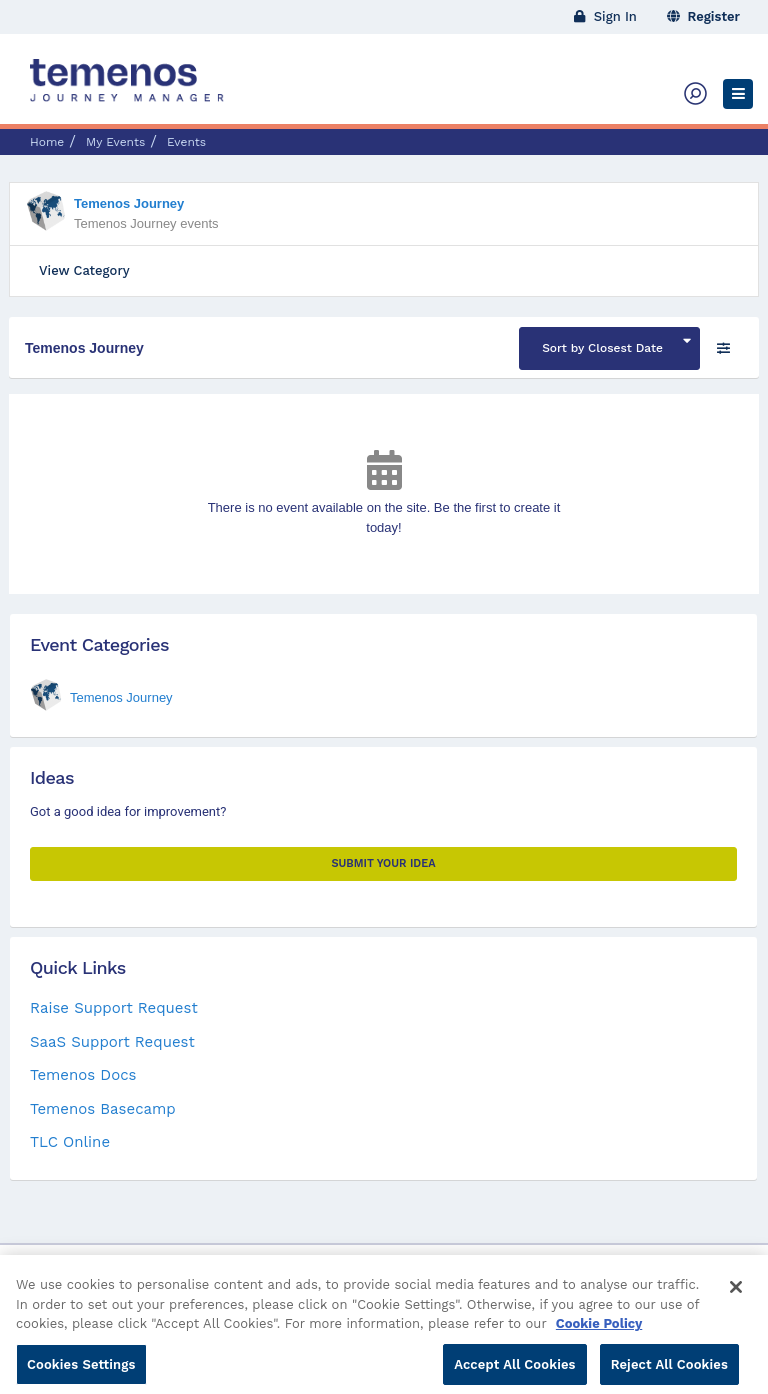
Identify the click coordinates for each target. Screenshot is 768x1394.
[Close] (736, 1303)
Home (47, 142)
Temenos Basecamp (103, 1109)
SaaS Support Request (112, 1042)
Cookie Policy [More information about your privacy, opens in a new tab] (599, 1339)
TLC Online (70, 1142)
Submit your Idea (383, 863)
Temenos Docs (83, 1075)
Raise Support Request (114, 1008)
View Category (84, 270)
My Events (115, 142)
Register (704, 16)
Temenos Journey (129, 203)
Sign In (605, 16)
